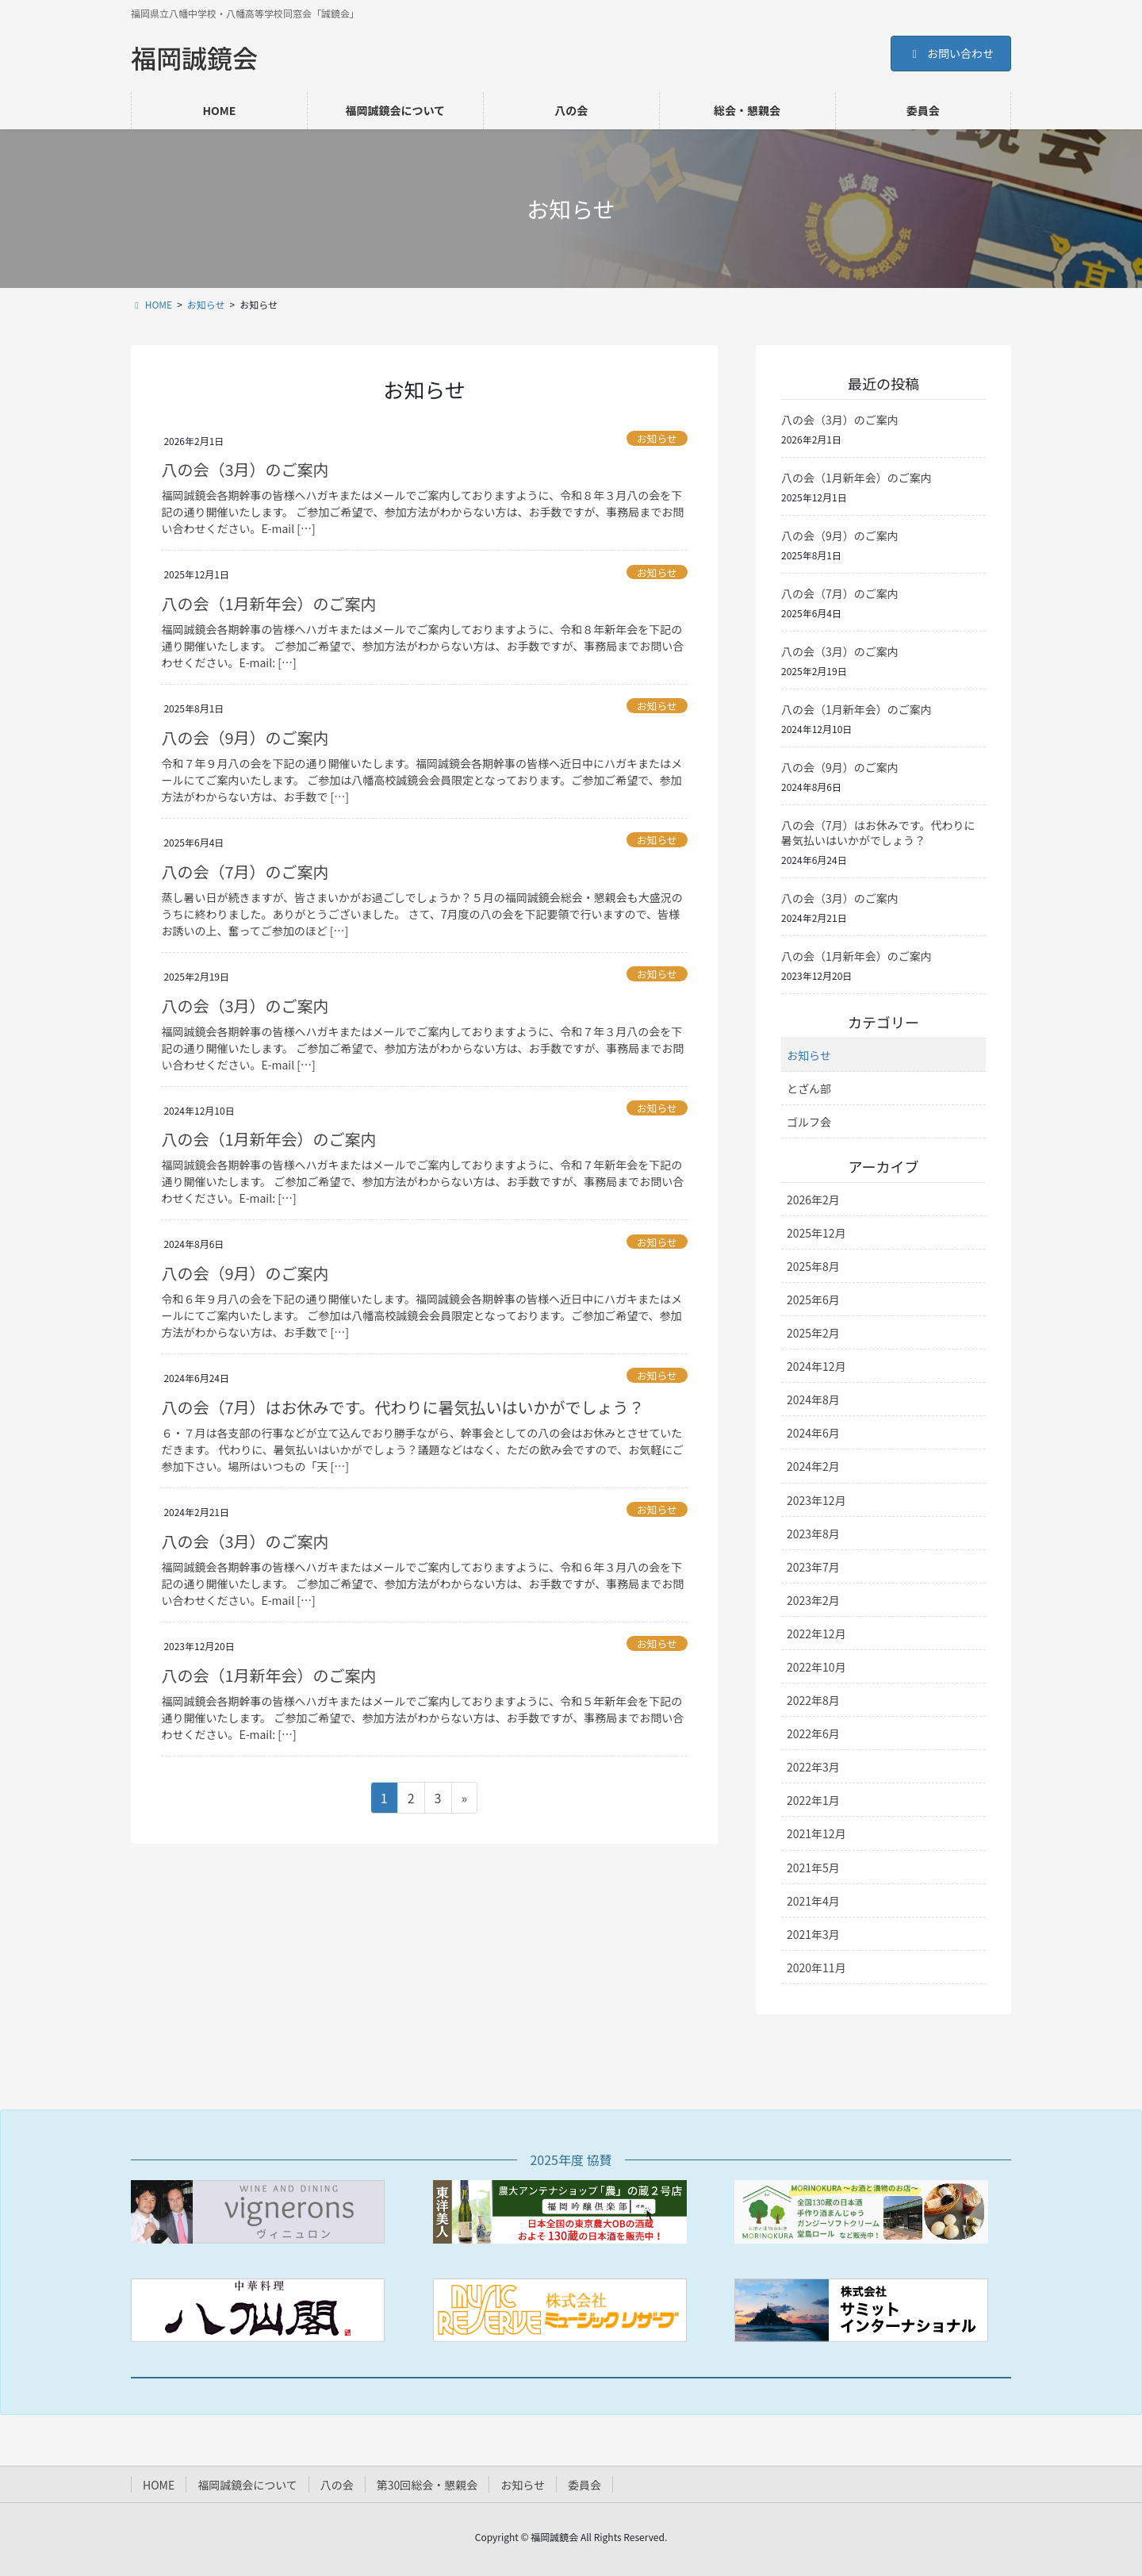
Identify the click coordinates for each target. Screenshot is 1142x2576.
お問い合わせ (951, 53)
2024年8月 (813, 1399)
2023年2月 (813, 1600)
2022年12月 (816, 1633)
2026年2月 (813, 1199)
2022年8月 (813, 1700)
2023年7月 (813, 1567)
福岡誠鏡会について (247, 2485)
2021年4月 (813, 1901)
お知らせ (657, 438)
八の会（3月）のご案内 (244, 469)
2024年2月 (813, 1466)
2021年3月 (813, 1934)
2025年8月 (813, 1266)
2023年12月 (816, 1500)
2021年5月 (813, 1867)
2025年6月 (813, 1299)
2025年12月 (816, 1233)
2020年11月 (816, 1967)
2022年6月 (813, 1733)
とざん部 (809, 1088)
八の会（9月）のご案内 (244, 737)
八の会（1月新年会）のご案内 (268, 603)
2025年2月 (813, 1333)
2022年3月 (813, 1767)
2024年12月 (816, 1366)
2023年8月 (813, 1533)
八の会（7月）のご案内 (244, 871)
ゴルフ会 (809, 1122)
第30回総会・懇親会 (427, 2485)
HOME (158, 2485)
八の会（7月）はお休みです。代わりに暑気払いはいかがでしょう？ (402, 1407)
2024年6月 (813, 1433)
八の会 (337, 2485)
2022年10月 (816, 1667)
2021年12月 (816, 1833)
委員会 (584, 2485)
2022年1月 (813, 1800)
